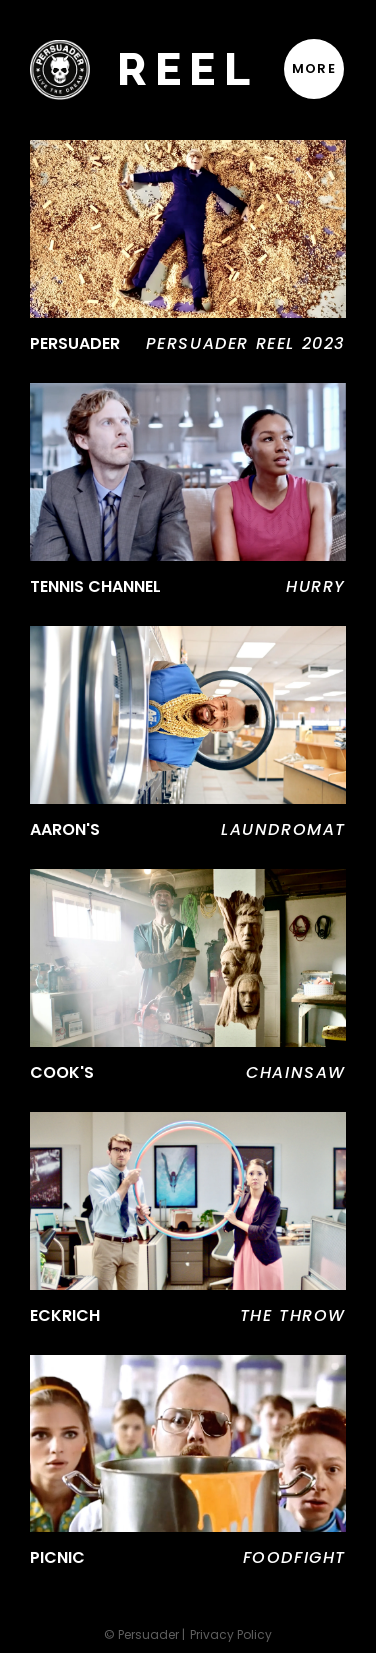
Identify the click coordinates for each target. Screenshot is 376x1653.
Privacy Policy (231, 1635)
